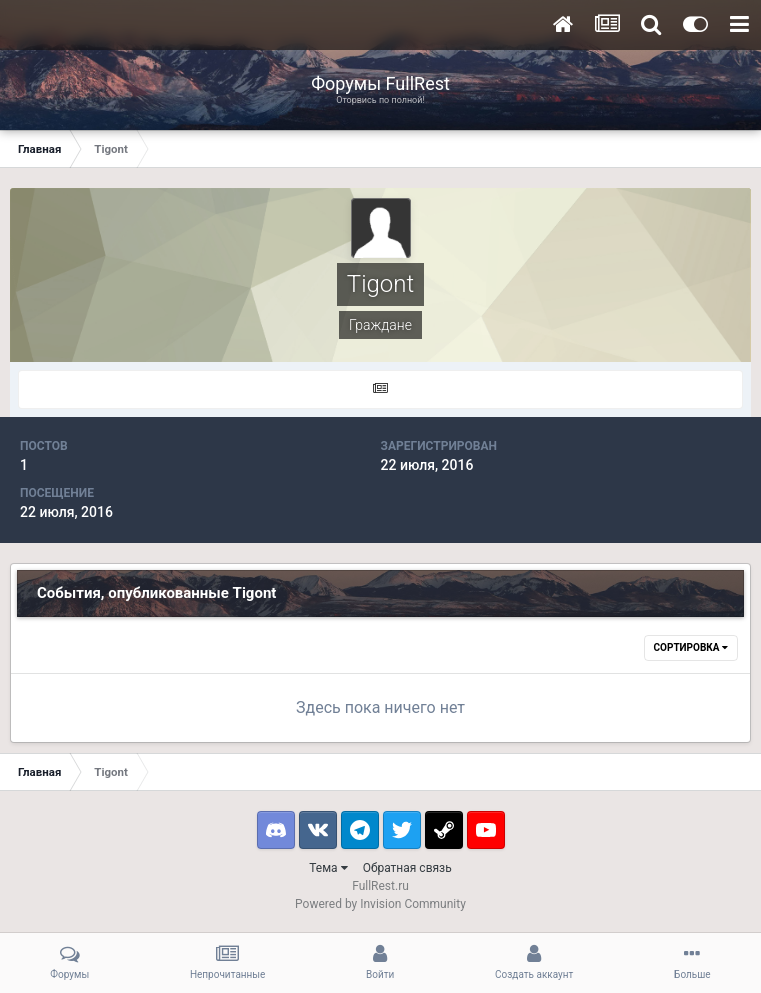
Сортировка (691, 647)
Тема (328, 868)
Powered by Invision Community (380, 904)
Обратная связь (407, 868)
